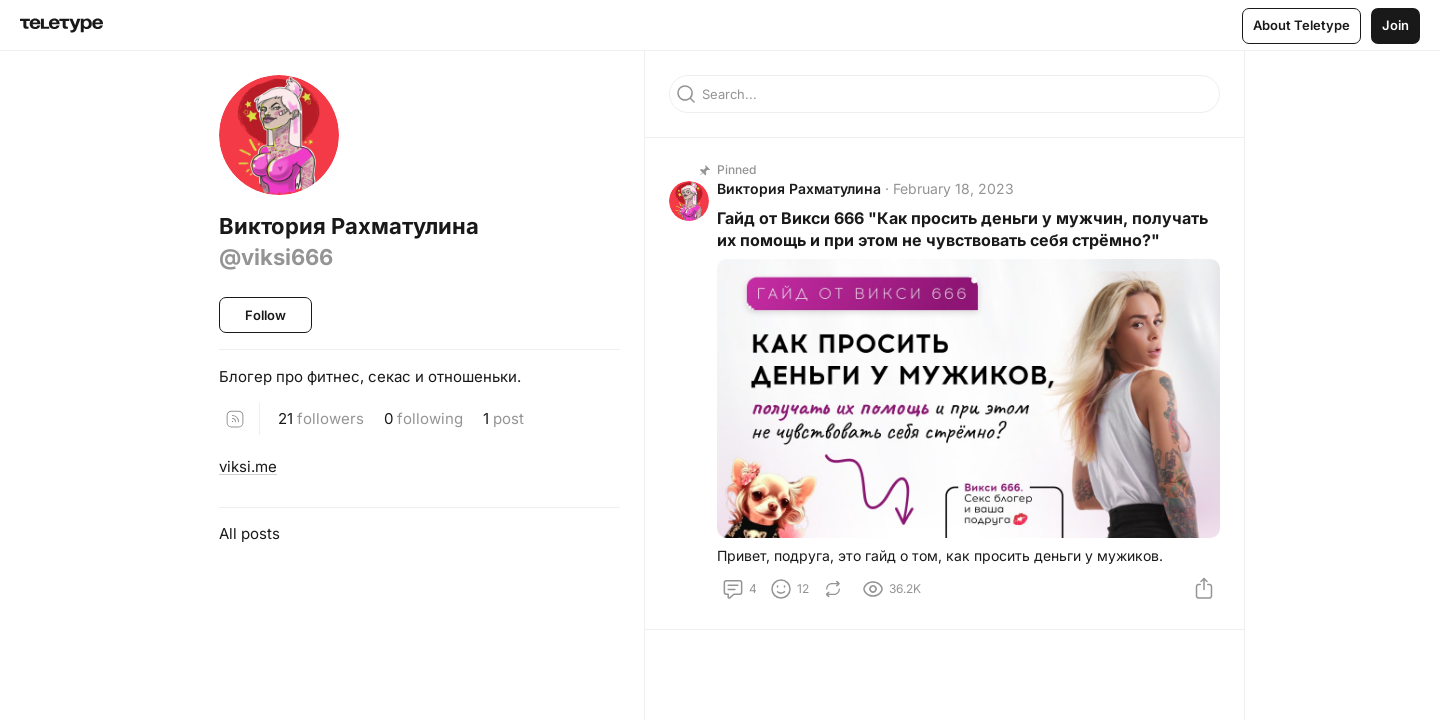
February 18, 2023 (953, 188)
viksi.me (248, 466)
